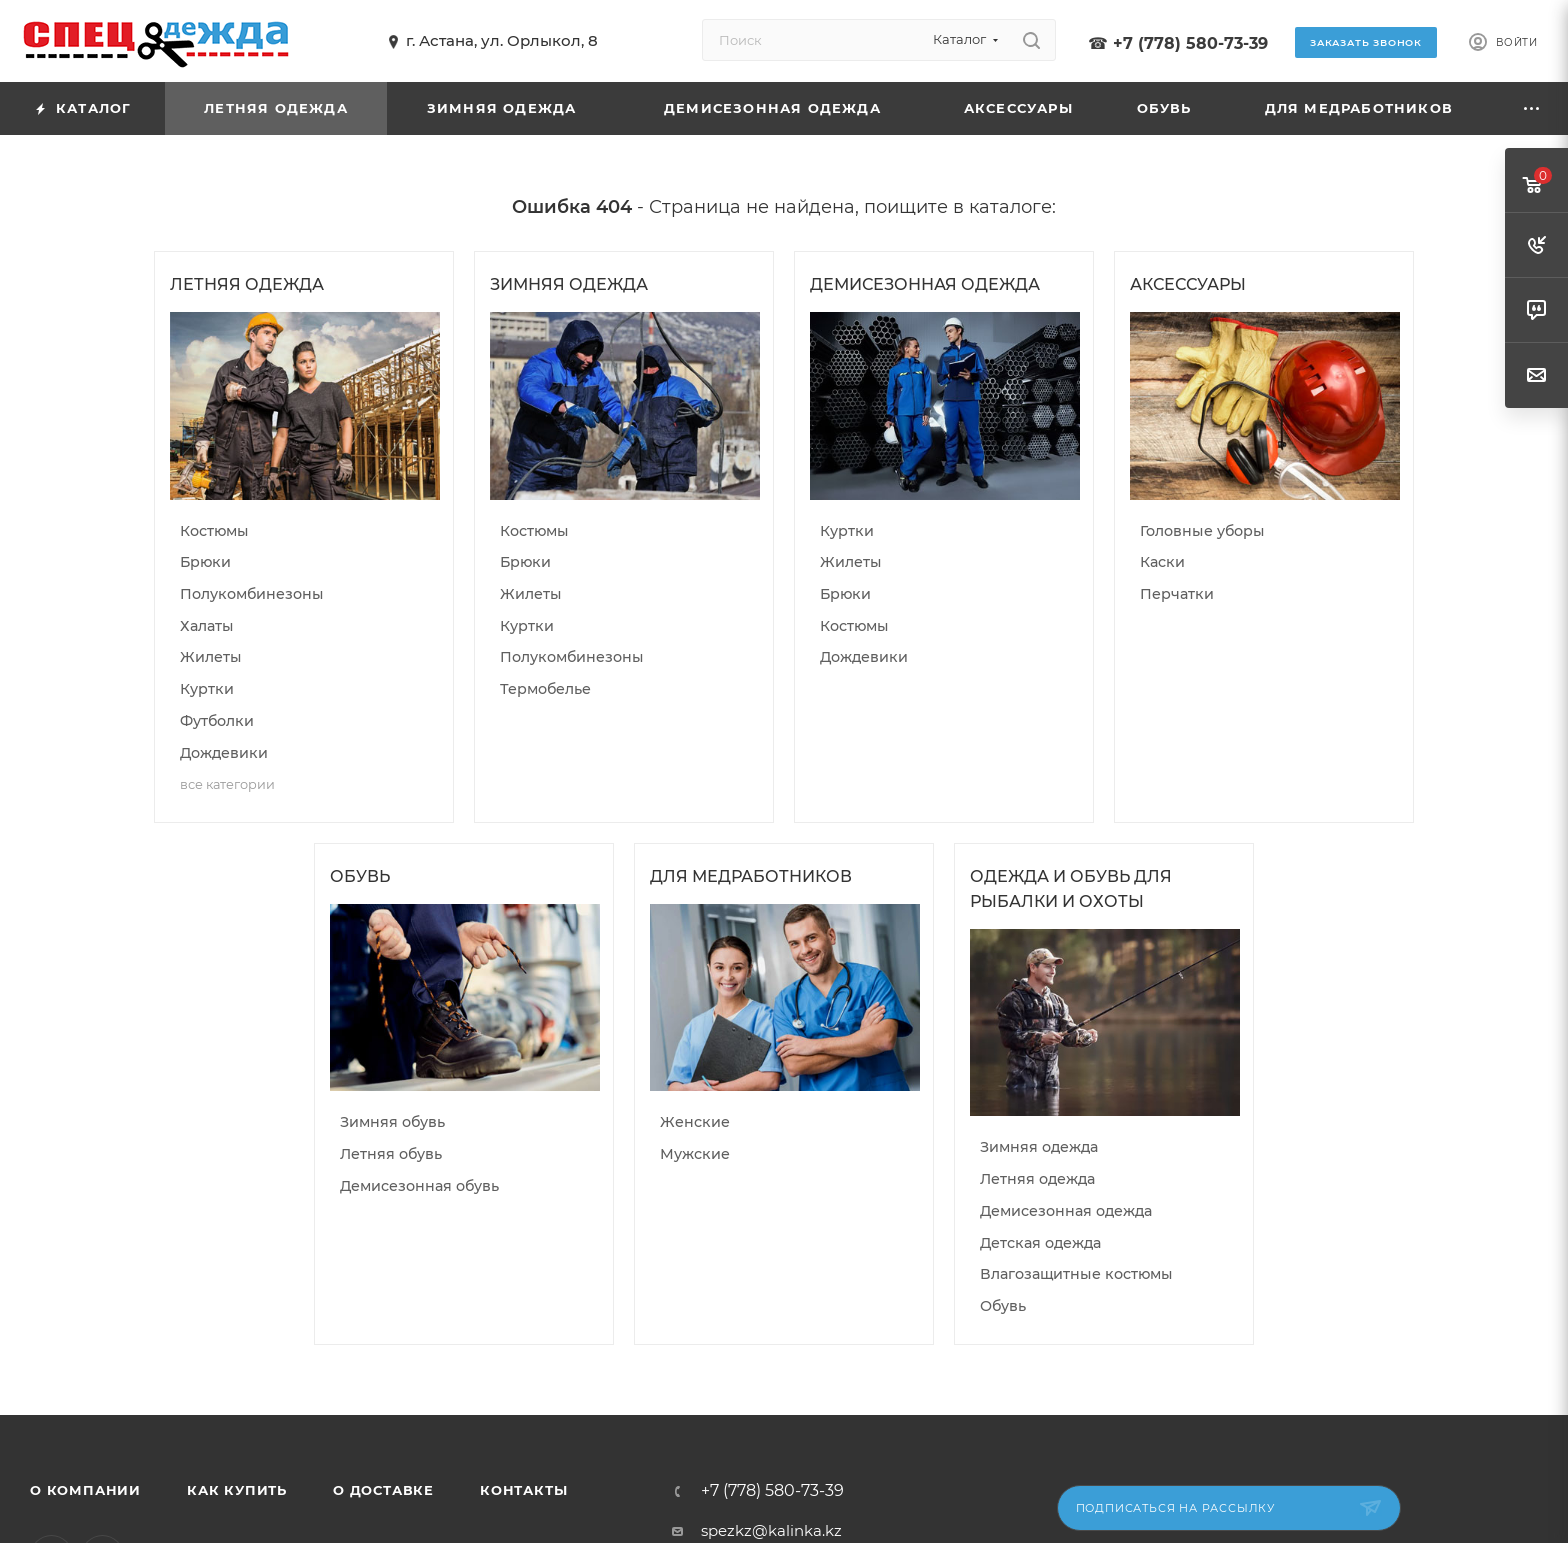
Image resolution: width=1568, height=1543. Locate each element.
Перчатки (1177, 594)
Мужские (695, 1154)
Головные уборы (1202, 531)
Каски (1162, 562)
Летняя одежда (1037, 1179)
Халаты (207, 626)
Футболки (217, 721)
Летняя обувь (391, 1154)
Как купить (237, 1490)
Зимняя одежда (1039, 1147)
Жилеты (211, 657)
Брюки (205, 562)
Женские (695, 1122)
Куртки (207, 689)
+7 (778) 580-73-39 (1190, 43)
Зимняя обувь (392, 1122)
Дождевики (224, 753)
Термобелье (545, 689)
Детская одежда (1040, 1243)
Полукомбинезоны (252, 594)
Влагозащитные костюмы (1076, 1274)
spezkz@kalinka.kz (771, 1530)
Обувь (1003, 1306)
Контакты (523, 1490)
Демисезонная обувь (419, 1186)
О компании (85, 1490)
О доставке (383, 1490)
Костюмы (214, 531)
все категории (227, 784)
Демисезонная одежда (1066, 1211)
